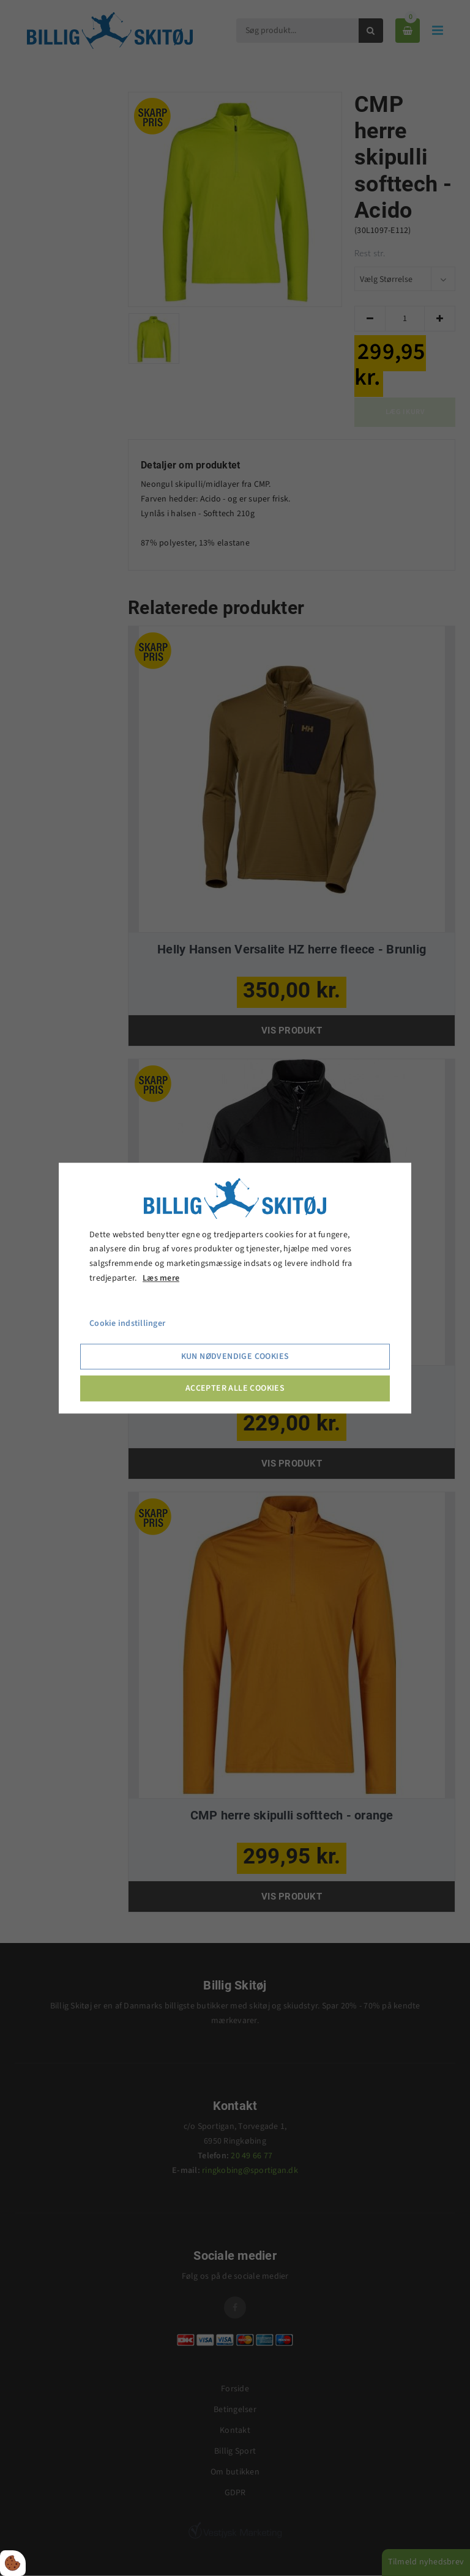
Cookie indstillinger (127, 1323)
